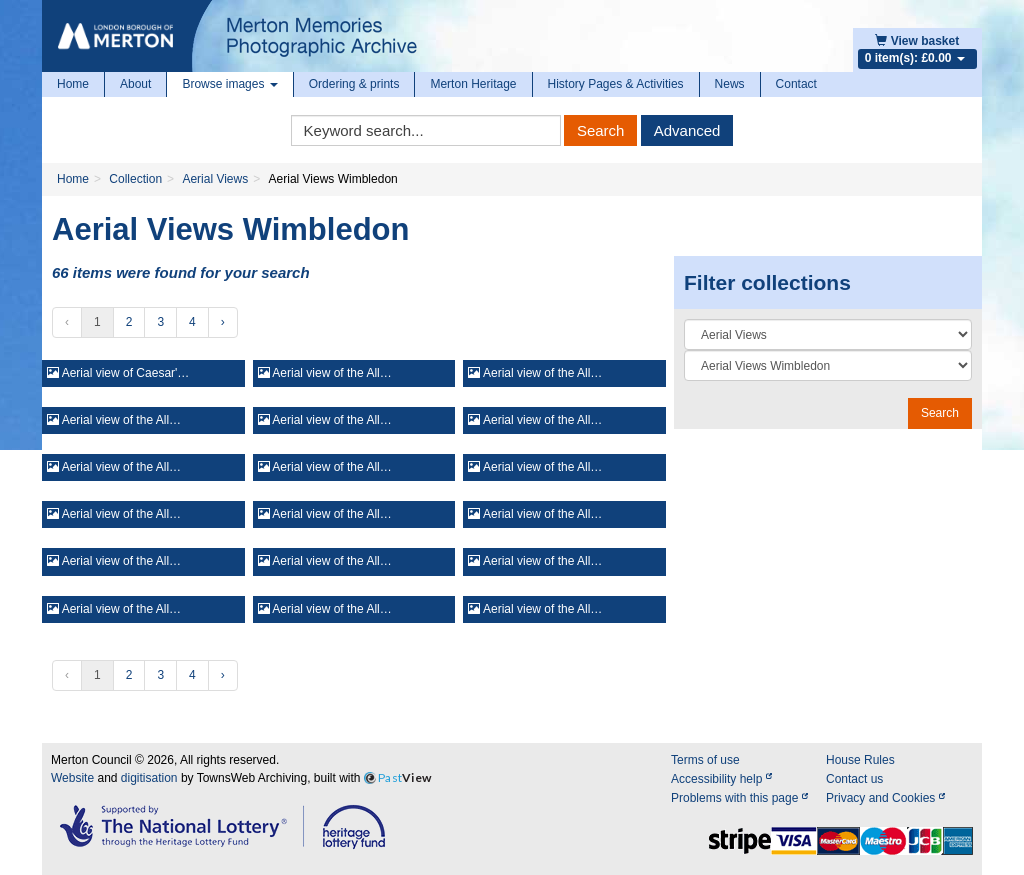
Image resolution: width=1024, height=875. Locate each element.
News (730, 84)
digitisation (149, 778)
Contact (796, 84)
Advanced (687, 130)
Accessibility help (721, 779)
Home (73, 84)
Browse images (229, 84)
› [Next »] (223, 322)
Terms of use (705, 760)
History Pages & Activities (616, 84)
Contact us (854, 779)
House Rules (860, 760)
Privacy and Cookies (885, 798)
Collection (135, 179)
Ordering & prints (354, 84)
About (135, 84)
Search (601, 130)
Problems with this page (739, 798)
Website (72, 778)
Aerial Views (215, 179)
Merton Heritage (473, 84)
